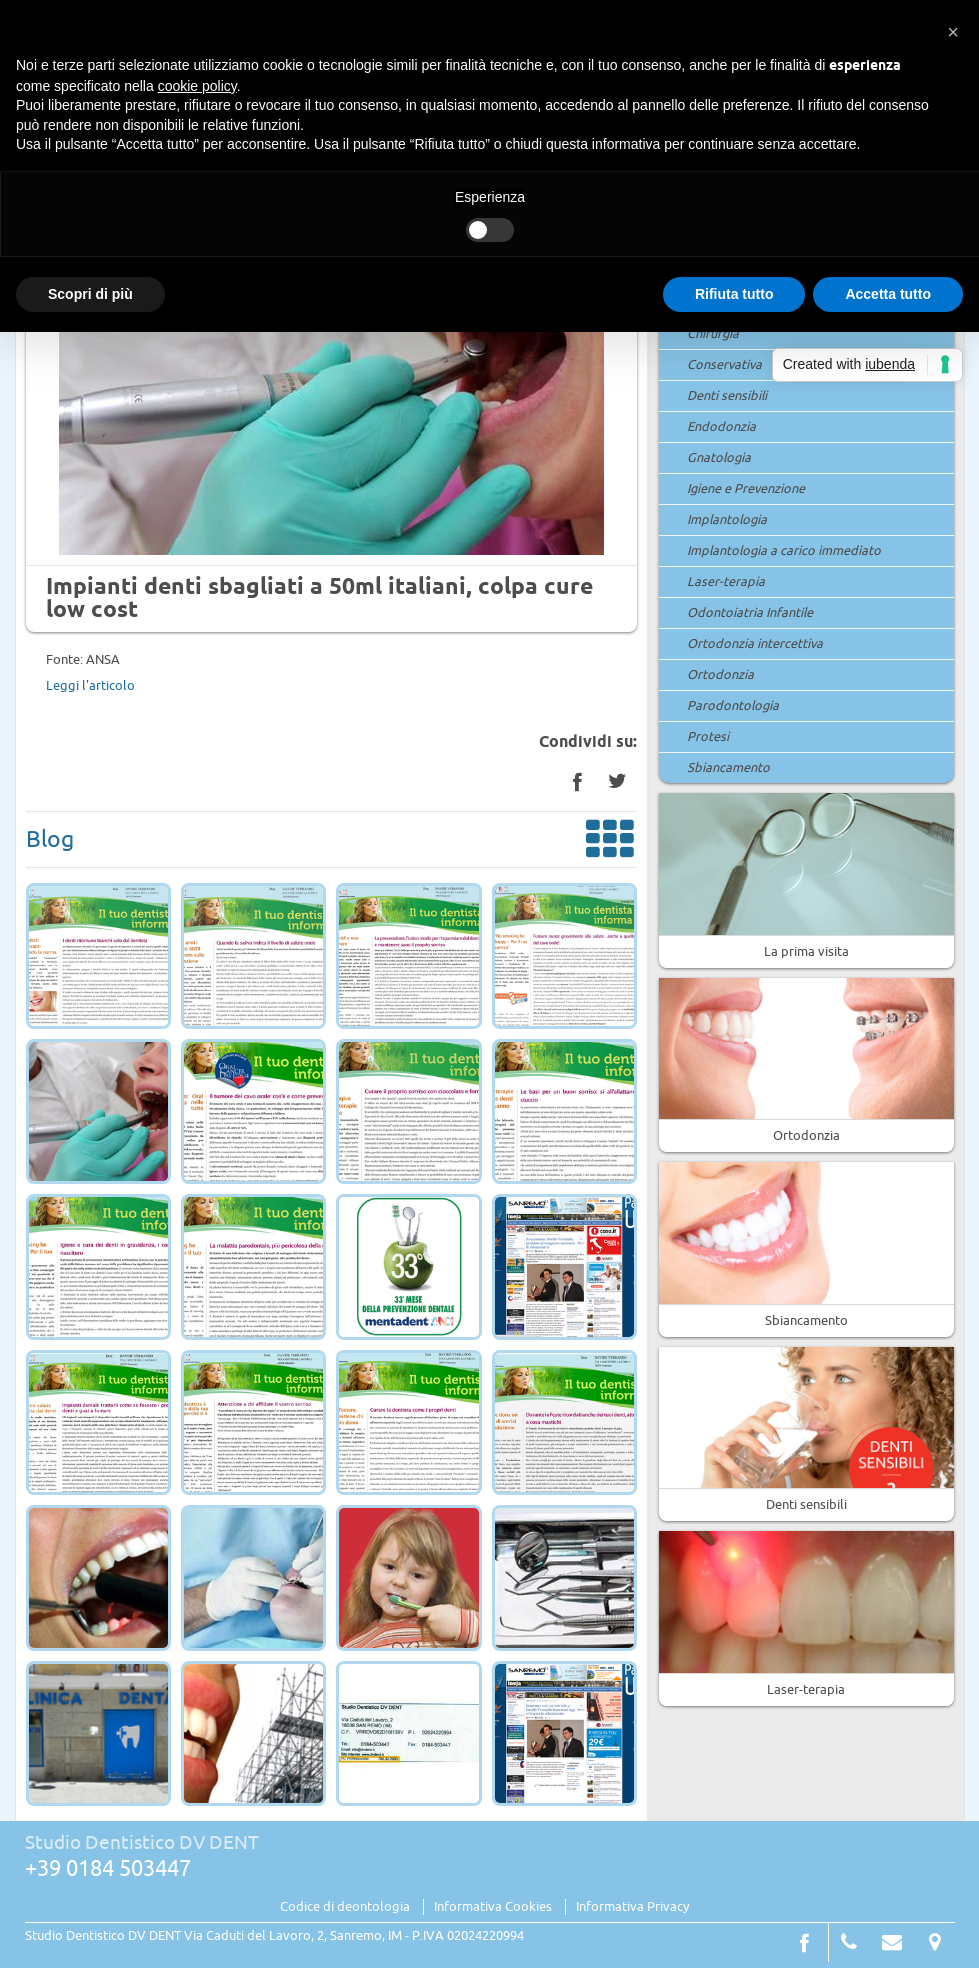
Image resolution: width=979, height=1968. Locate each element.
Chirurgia (713, 334)
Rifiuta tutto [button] (734, 294)
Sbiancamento (728, 768)
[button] (953, 32)
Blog (332, 843)
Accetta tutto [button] (888, 294)
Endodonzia (721, 427)
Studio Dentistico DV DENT (142, 1843)
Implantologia (727, 520)
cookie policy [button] (197, 86)
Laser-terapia (726, 582)
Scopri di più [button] (90, 294)
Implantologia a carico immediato (784, 551)
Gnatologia (719, 458)
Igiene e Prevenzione (746, 489)
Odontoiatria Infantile (750, 613)
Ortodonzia (720, 675)
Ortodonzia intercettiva (755, 644)
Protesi (708, 737)
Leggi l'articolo (90, 686)
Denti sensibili (727, 396)
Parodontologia (733, 706)
